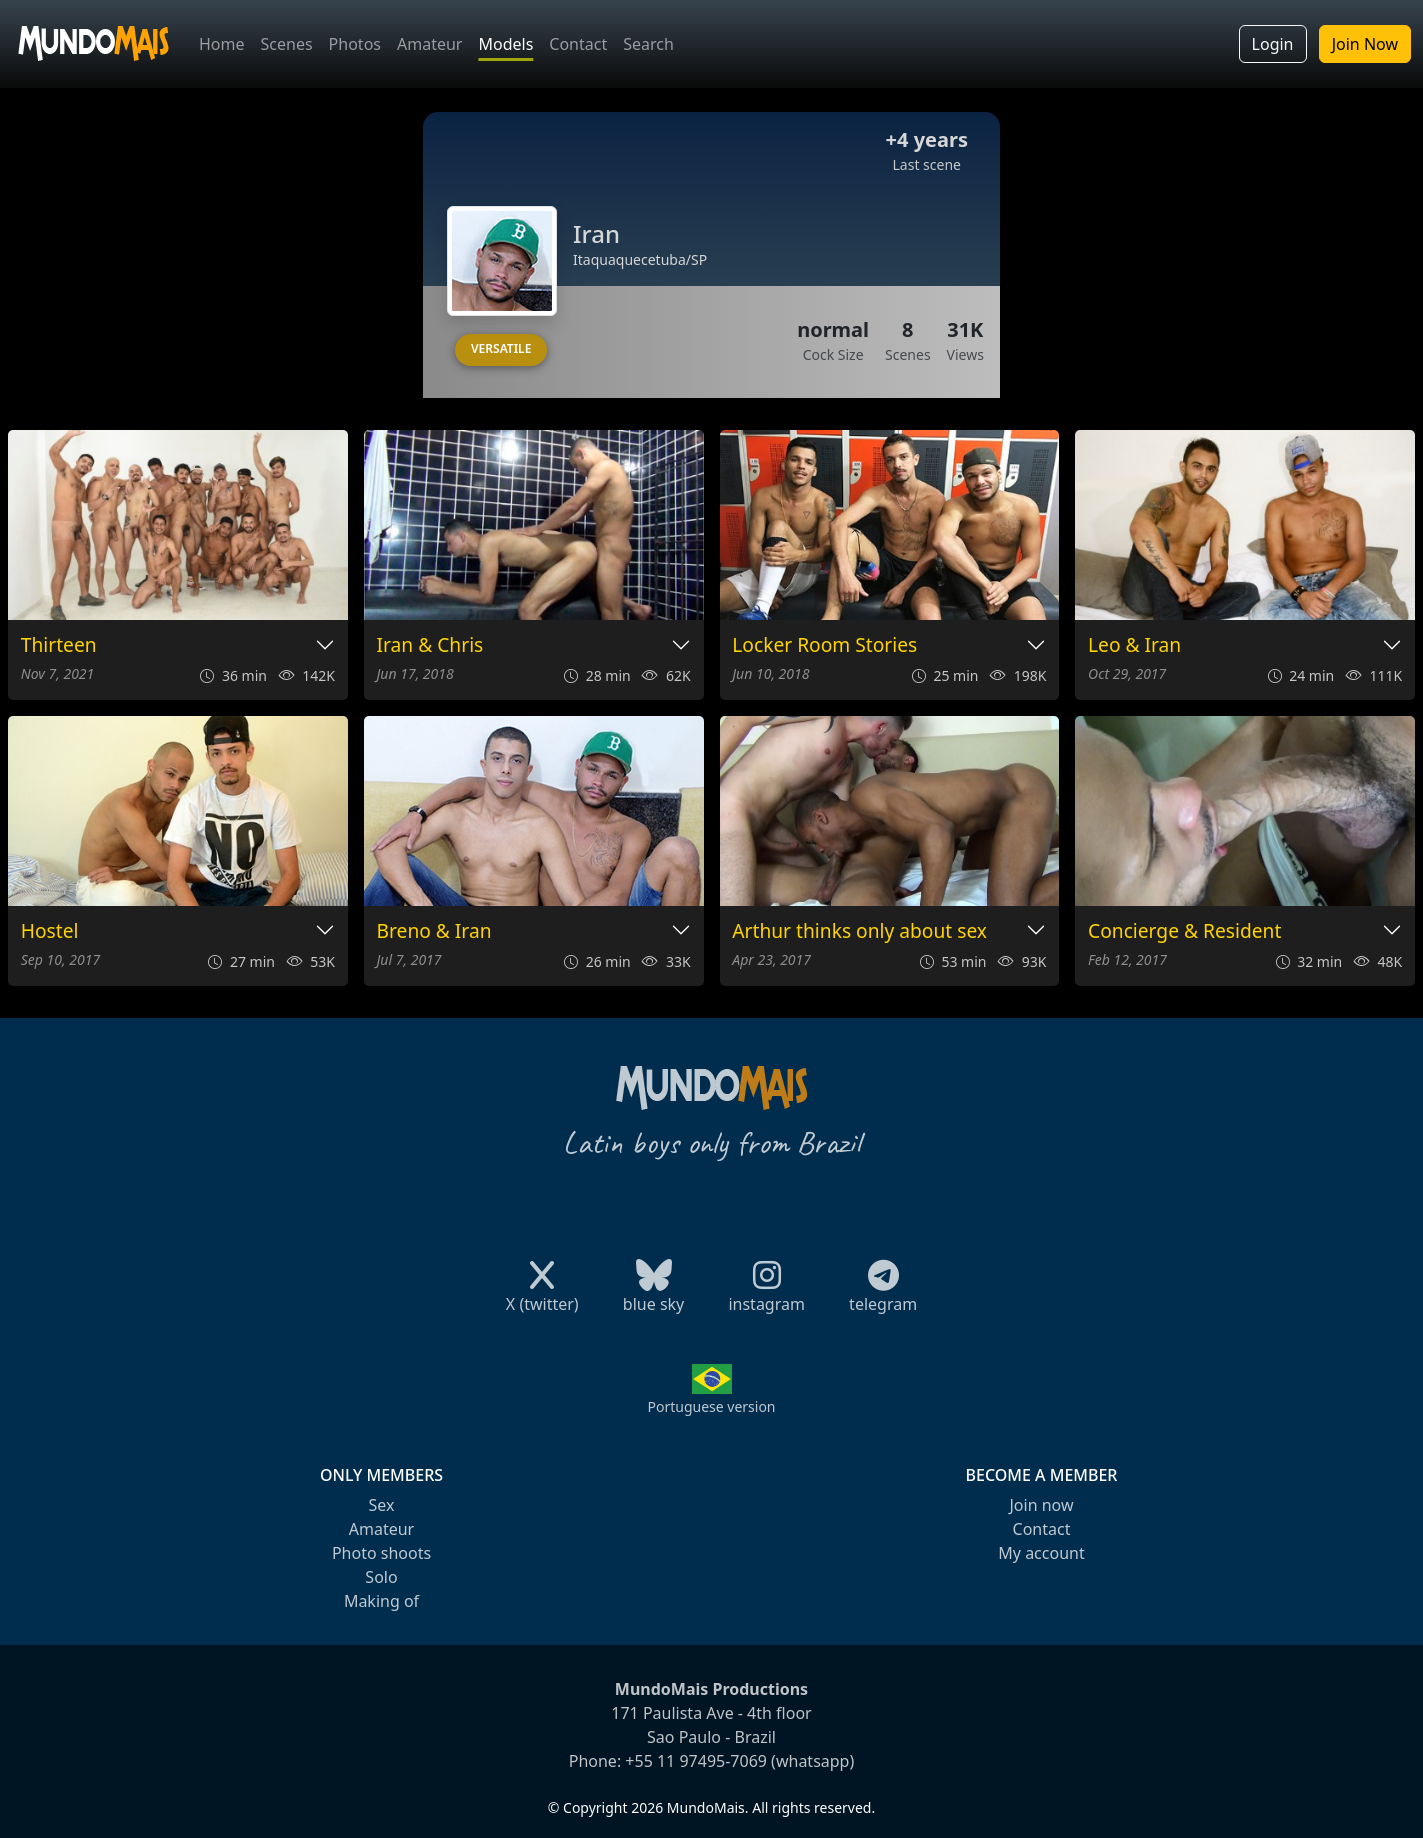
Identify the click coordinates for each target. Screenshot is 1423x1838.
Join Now (1365, 44)
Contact (578, 44)
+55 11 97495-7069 (696, 1761)
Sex (382, 1505)
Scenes (287, 44)
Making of (381, 1601)
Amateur (429, 44)
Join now (1041, 1505)
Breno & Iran (434, 931)
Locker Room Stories (824, 645)
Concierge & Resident (1184, 931)
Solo (381, 1577)
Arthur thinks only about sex (859, 931)
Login (1273, 44)
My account (1041, 1553)
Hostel (50, 931)
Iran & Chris (430, 645)
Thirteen (59, 645)
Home (222, 44)
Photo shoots (381, 1553)
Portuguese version (711, 1406)
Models (505, 44)
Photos (355, 44)
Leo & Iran (1134, 645)
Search (648, 44)
